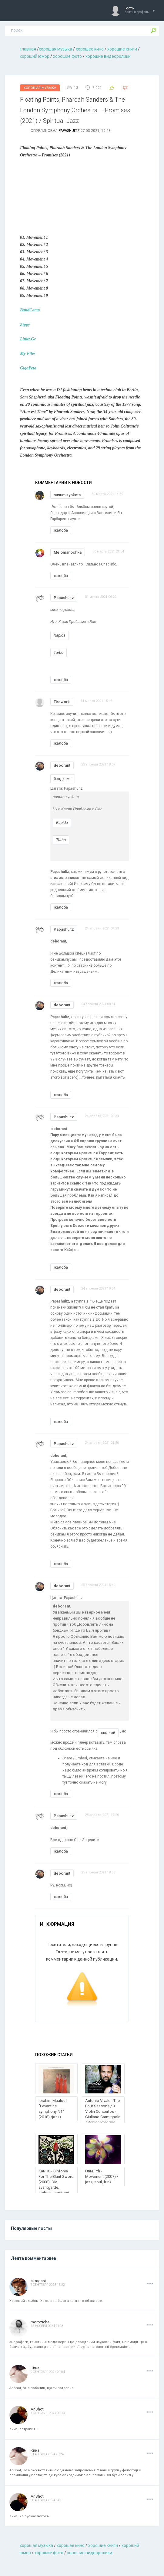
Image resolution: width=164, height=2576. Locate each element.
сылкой (108, 1732)
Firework (62, 702)
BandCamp (30, 310)
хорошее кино (90, 49)
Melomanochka (68, 552)
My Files (27, 353)
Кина (35, 2368)
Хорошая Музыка (40, 88)
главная (28, 49)
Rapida (59, 635)
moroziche (40, 2322)
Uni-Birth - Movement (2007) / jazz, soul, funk (101, 2176)
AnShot (37, 2409)
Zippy (25, 324)
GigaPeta (28, 368)
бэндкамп (63, 778)
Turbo (58, 652)
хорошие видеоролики (108, 56)
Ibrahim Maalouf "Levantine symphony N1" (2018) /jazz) (52, 2108)
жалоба (61, 530)
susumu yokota (67, 495)
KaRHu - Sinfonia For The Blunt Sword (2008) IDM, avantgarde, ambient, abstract (56, 2182)
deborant (62, 765)
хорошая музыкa (55, 49)
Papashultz (69, 131)
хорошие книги (122, 49)
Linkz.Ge (28, 339)
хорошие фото (67, 56)
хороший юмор (34, 56)
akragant (38, 2281)
